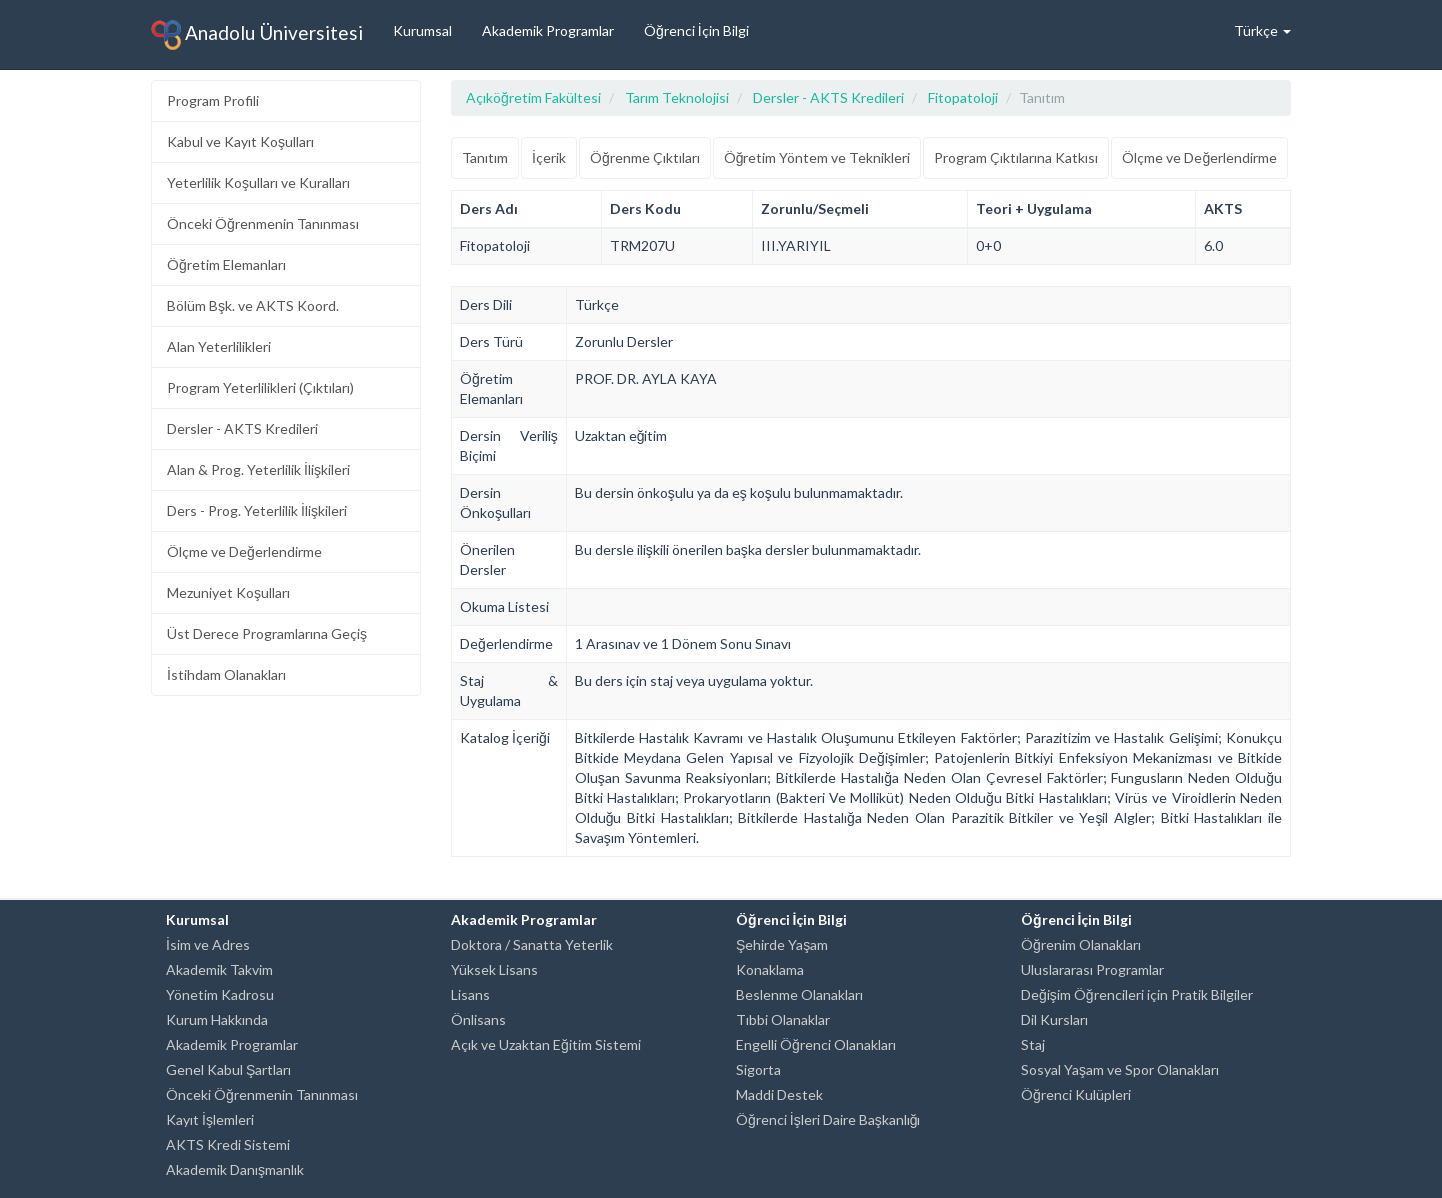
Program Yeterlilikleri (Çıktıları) (260, 387)
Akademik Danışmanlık (235, 1169)
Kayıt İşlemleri (210, 1119)
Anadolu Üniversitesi (257, 35)
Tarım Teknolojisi (677, 97)
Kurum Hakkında (217, 1019)
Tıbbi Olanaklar (783, 1019)
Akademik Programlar (548, 30)
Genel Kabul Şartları (228, 1069)
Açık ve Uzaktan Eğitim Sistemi (546, 1044)
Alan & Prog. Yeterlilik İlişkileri (258, 469)
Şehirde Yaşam (782, 944)
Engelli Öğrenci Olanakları (816, 1044)
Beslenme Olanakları (799, 994)
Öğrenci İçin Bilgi (696, 30)
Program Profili (213, 100)
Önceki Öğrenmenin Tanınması (263, 223)
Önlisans (478, 1019)
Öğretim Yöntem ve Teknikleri (817, 157)
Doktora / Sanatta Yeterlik (532, 944)
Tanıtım (485, 157)
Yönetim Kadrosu (220, 994)
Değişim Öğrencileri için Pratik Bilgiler (1137, 994)
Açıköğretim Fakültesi (533, 97)
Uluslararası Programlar (1092, 969)
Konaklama (770, 969)
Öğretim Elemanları (226, 264)
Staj (1033, 1044)
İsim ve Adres (208, 944)
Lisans (470, 994)
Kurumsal (422, 30)
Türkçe (1262, 30)
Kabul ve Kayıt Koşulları (240, 141)
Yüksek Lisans (494, 969)
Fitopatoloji (963, 97)
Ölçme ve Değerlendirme (244, 551)
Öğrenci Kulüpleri (1076, 1094)
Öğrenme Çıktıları (645, 157)
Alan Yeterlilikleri (219, 346)
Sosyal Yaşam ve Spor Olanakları (1120, 1069)
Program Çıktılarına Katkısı (1016, 157)
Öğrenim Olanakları (1081, 944)
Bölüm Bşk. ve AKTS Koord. (253, 305)
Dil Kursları (1054, 1019)
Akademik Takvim (219, 969)
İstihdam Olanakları (226, 674)
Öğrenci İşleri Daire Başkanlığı (828, 1119)
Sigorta (758, 1069)
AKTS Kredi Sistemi (228, 1144)
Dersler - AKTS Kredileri (242, 428)
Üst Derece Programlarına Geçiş (267, 633)
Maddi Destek (779, 1094)
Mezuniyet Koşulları (228, 592)
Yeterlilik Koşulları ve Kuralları (258, 182)
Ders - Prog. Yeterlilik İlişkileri (257, 510)
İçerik (549, 157)
